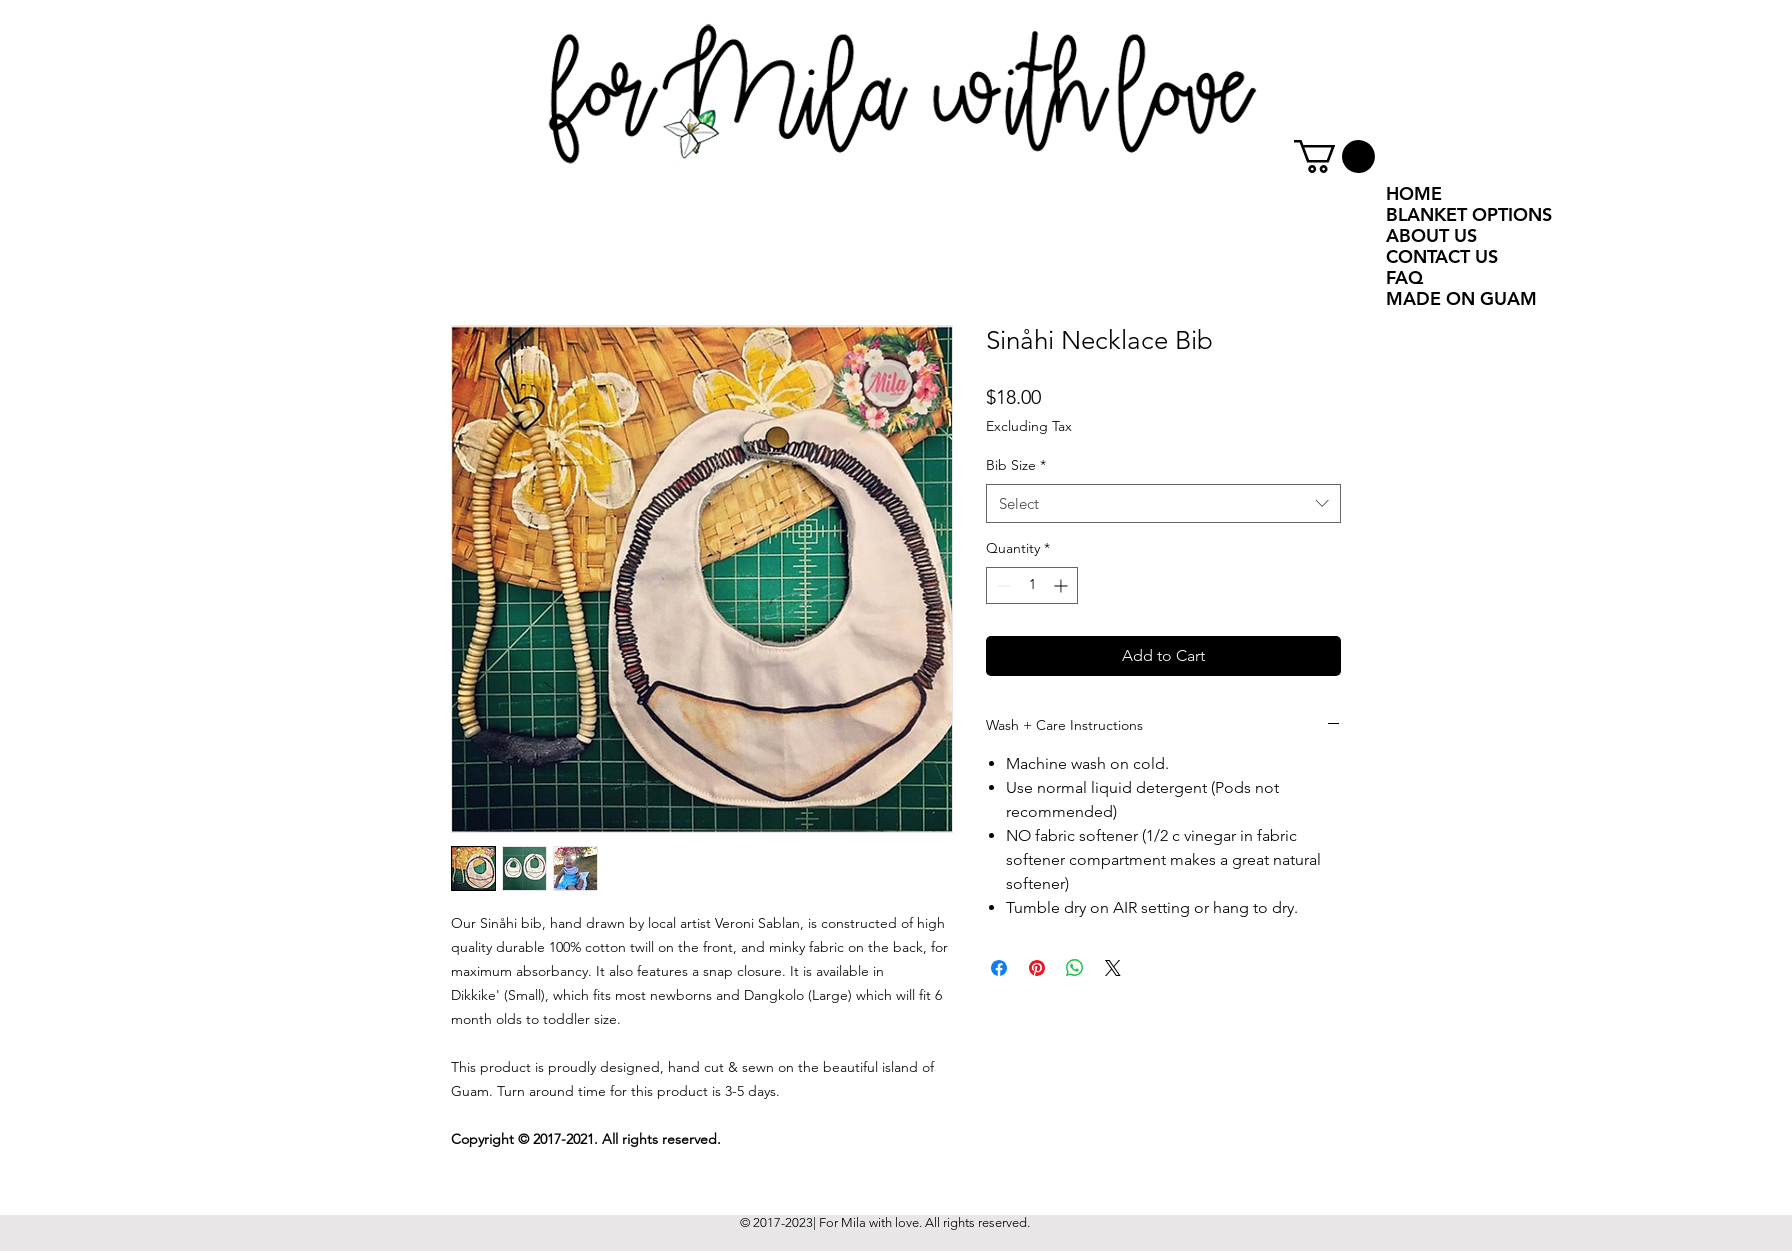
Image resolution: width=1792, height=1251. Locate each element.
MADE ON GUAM (1461, 298)
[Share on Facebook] (999, 968)
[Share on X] (1113, 968)
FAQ (1404, 277)
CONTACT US (1442, 256)
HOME (1414, 193)
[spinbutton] (1032, 585)
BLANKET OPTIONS (1469, 214)
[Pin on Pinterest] (1037, 968)
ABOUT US (1431, 235)
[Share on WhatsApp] (1075, 968)
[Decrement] (1001, 585)
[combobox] (1163, 503)
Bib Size (1016, 465)
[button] (1334, 156)
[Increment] (1062, 585)
